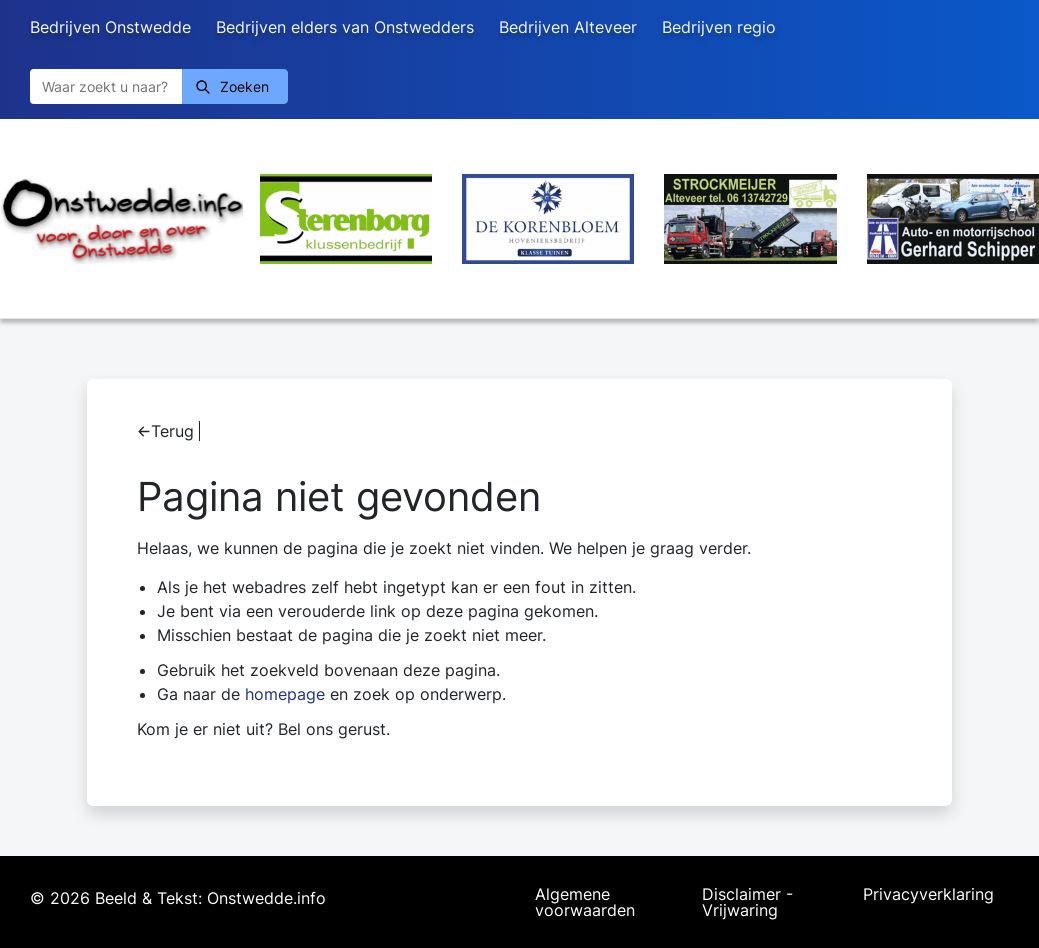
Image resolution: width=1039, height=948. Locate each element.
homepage (285, 694)
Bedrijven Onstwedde (110, 27)
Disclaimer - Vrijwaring (747, 902)
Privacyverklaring (928, 895)
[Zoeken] (106, 86)
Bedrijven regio (719, 27)
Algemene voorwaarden (585, 902)
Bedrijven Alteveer (568, 27)
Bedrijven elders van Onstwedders (345, 27)
